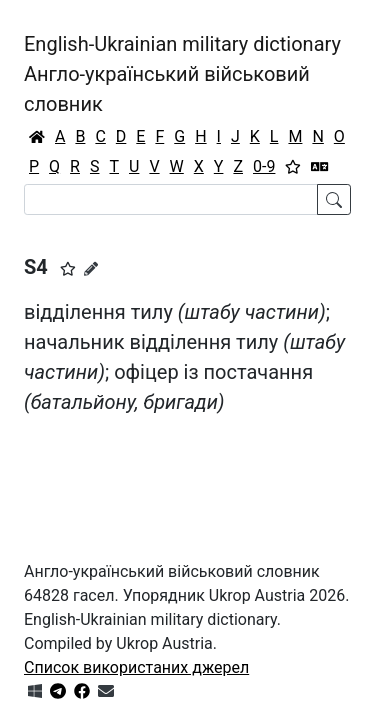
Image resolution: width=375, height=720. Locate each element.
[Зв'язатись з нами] (106, 691)
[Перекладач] (320, 167)
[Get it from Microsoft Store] (35, 691)
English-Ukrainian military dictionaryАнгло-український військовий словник (182, 74)
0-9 (264, 166)
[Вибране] (293, 167)
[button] (68, 269)
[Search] (171, 199)
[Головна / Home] (37, 137)
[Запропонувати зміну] (91, 269)
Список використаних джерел (136, 667)
